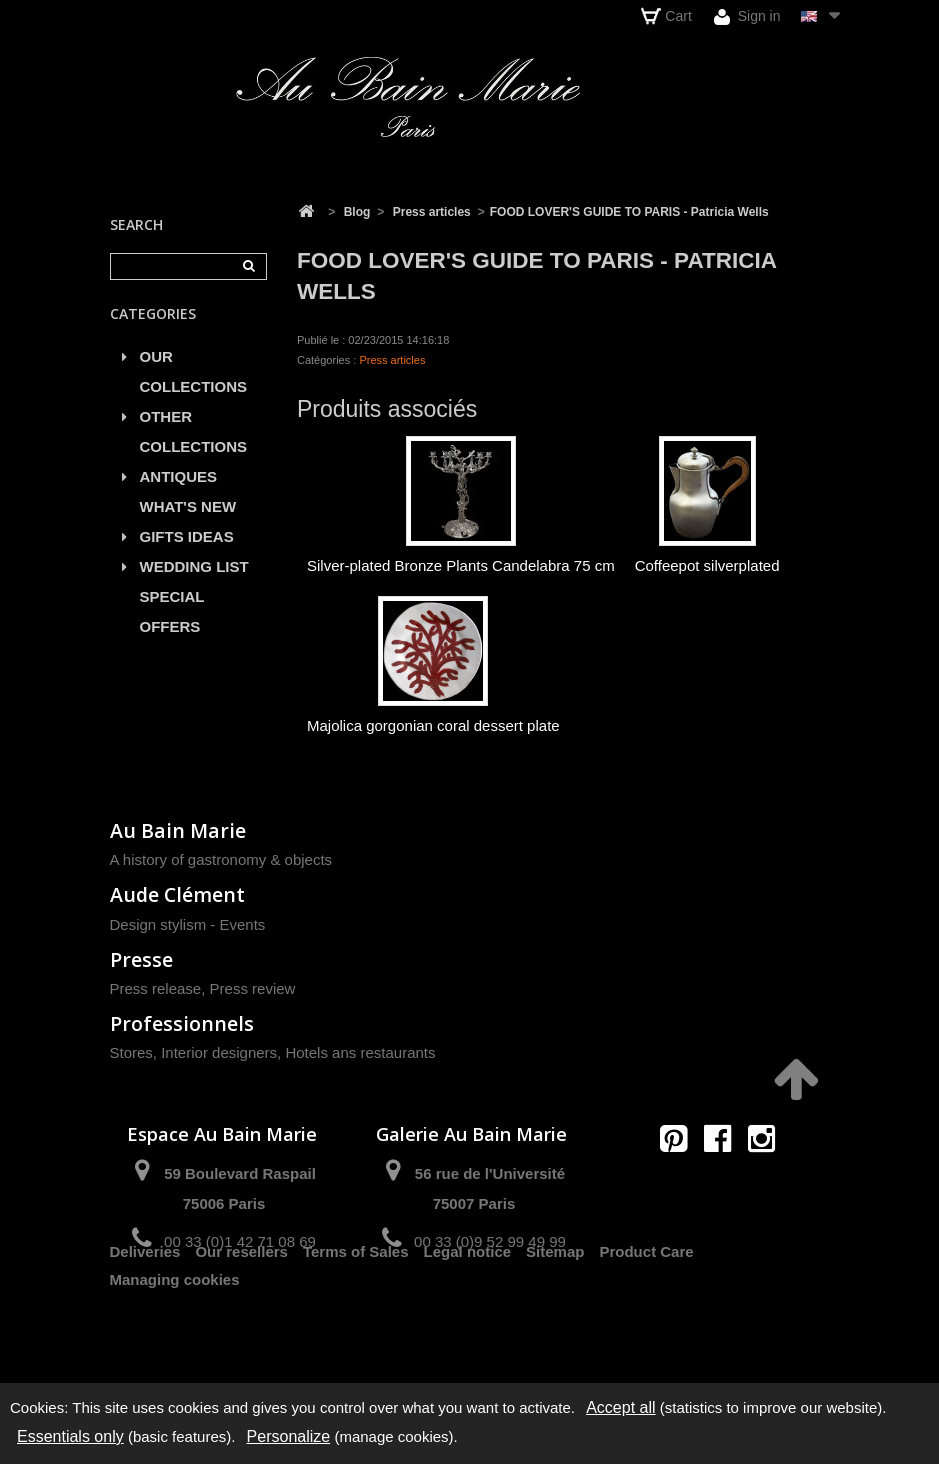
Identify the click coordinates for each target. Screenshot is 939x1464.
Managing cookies (175, 1340)
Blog (357, 212)
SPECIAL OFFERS (172, 621)
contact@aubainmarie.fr (723, 1181)
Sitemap (555, 1312)
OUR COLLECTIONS (194, 381)
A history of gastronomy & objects (221, 859)
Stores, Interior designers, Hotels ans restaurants (273, 1052)
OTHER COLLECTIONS (194, 441)
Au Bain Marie (178, 830)
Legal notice (468, 1312)
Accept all (620, 1407)
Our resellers (241, 1312)
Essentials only (70, 1436)
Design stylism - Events (188, 924)
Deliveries (145, 1312)
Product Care (646, 1312)
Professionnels (182, 1023)
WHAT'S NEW (188, 516)
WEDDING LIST (194, 576)
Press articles (432, 212)
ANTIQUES (179, 486)
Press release (156, 988)
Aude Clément (177, 894)
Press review (253, 988)
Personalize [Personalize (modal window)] (289, 1436)
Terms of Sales (356, 1312)
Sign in (747, 16)
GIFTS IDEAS (187, 546)
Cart (666, 16)
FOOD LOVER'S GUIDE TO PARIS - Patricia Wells (629, 212)
